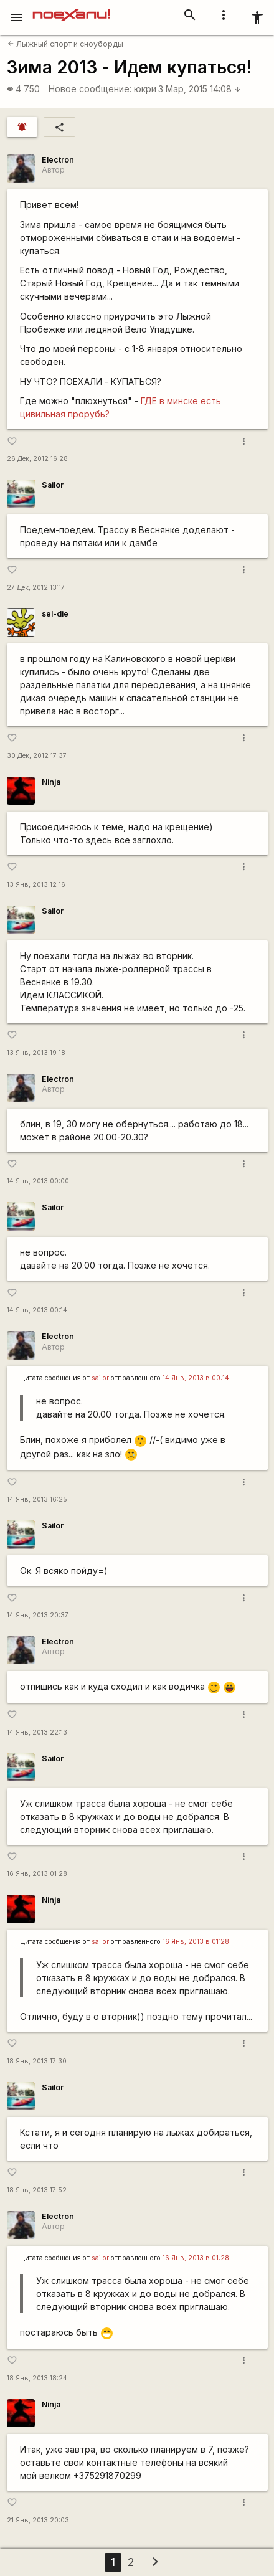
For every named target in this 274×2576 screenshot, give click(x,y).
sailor (100, 1378)
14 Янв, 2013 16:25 (37, 1499)
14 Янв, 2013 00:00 (38, 1181)
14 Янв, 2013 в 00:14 (196, 1378)
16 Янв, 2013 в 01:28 (196, 1942)
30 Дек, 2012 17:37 (37, 756)
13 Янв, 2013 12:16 (36, 885)
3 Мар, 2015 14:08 (199, 88)
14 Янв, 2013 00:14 (37, 1310)
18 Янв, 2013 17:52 (37, 2190)
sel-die (55, 613)
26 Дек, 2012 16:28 (37, 459)
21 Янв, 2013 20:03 (38, 2520)
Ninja (51, 782)
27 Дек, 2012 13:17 (36, 588)
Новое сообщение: (90, 88)
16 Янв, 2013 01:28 (37, 1874)
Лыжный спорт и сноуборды (65, 44)
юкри (145, 88)
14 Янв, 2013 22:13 (37, 1732)
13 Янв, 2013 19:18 (36, 1053)
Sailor (53, 485)
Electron (58, 159)
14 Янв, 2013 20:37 (37, 1615)
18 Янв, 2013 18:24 (37, 2378)
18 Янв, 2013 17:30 (37, 2061)
